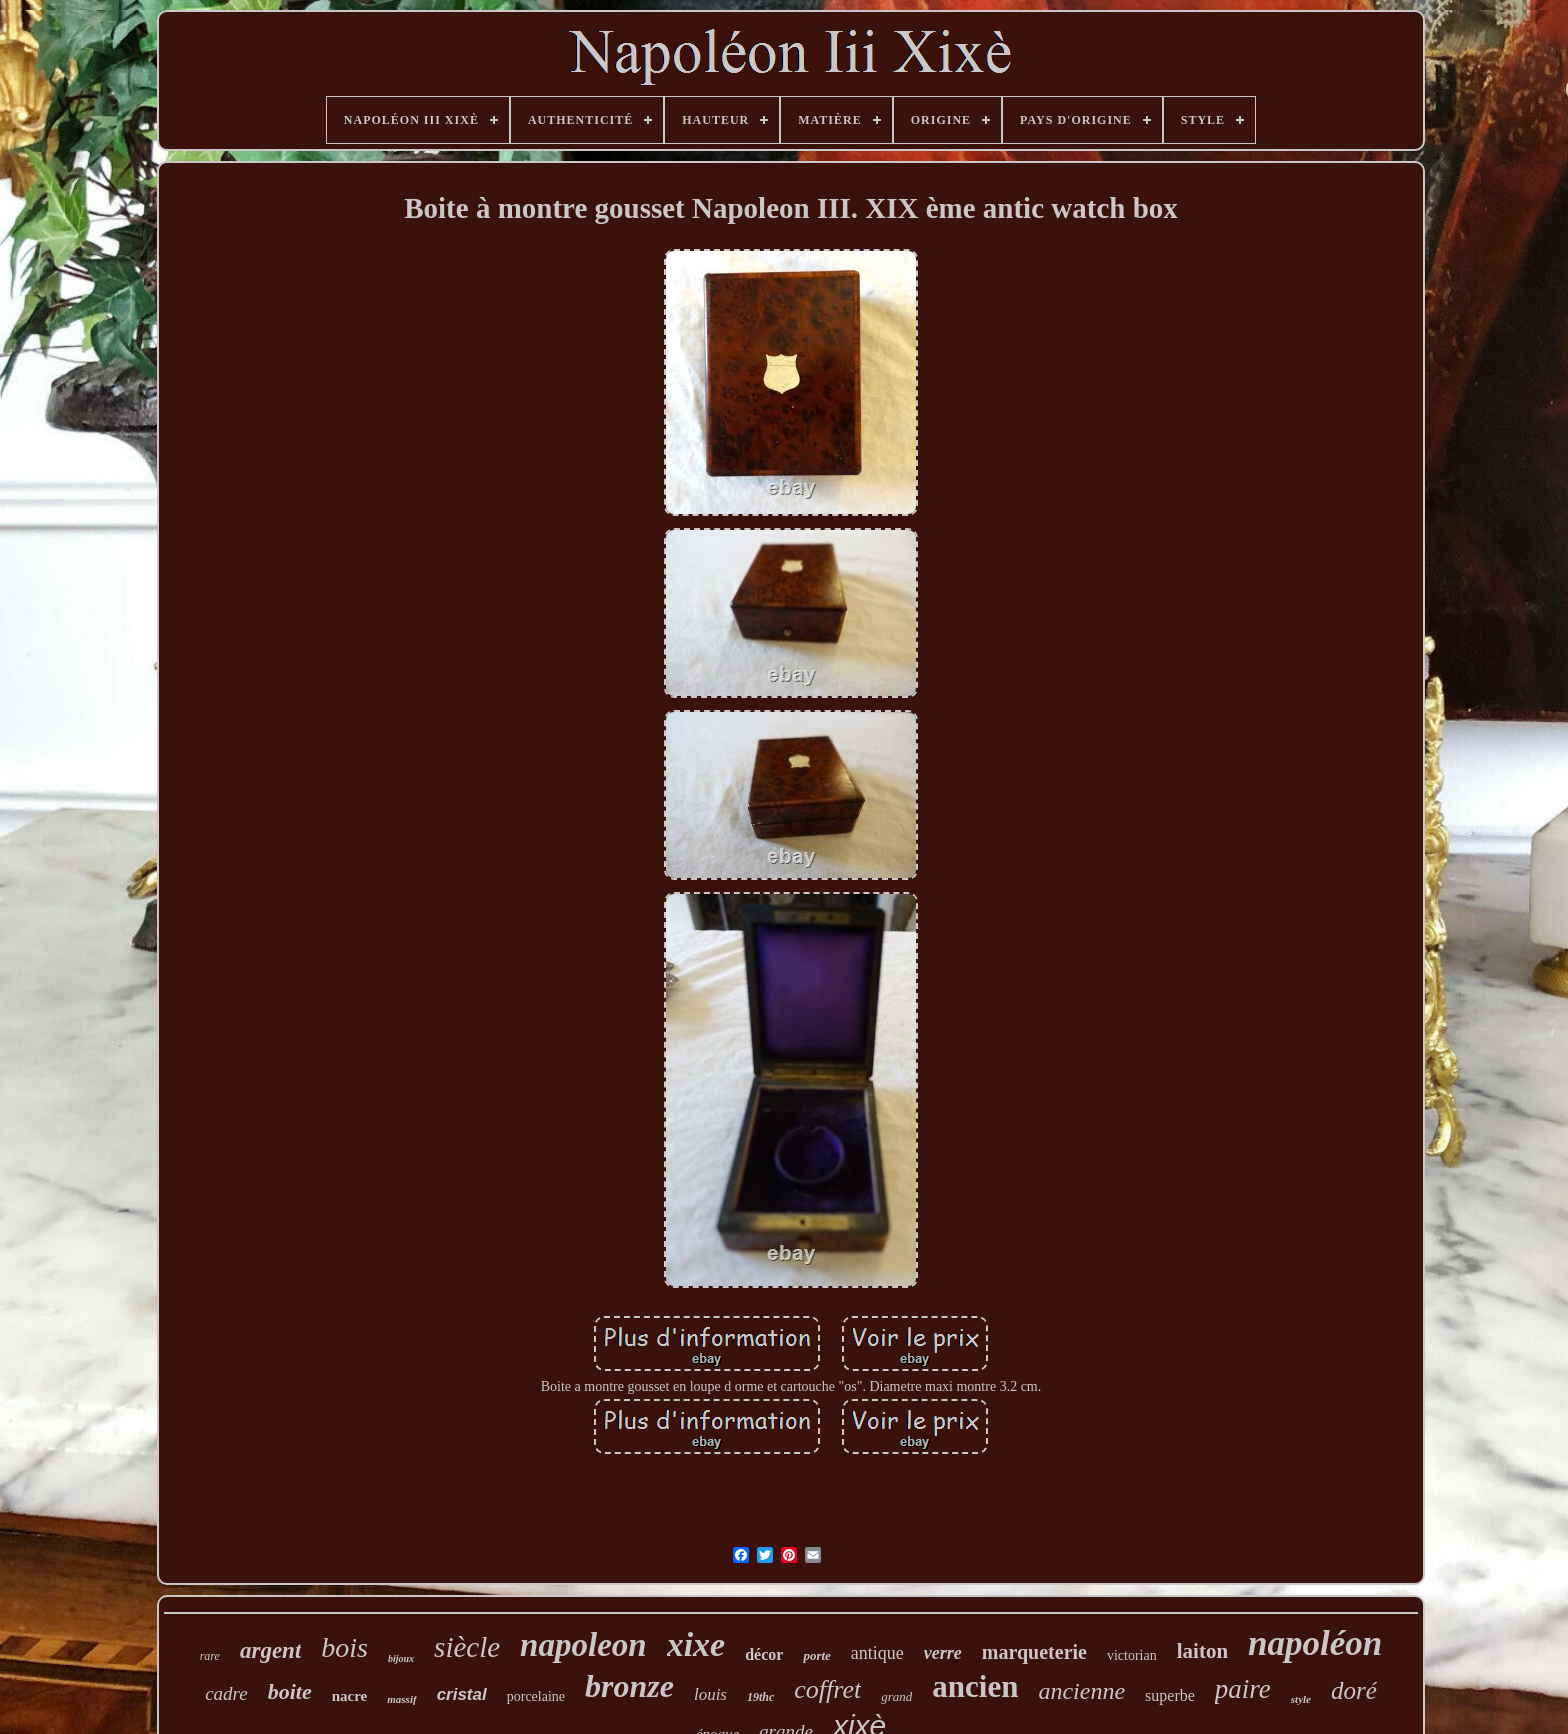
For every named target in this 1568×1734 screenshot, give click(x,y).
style (1301, 1699)
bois (344, 1647)
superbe (1170, 1695)
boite (290, 1691)
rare (210, 1656)
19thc (760, 1697)
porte (816, 1655)
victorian (1132, 1655)
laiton (1202, 1651)
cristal (462, 1694)
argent (270, 1650)
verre (943, 1653)
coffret (827, 1689)
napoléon (1315, 1643)
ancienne (1081, 1691)
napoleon (583, 1645)
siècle (467, 1647)
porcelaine (536, 1696)
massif (401, 1699)
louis (710, 1694)
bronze (629, 1686)
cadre (226, 1693)
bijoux (401, 1658)
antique (877, 1653)
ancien (975, 1686)
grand (896, 1696)
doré (1354, 1690)
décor (764, 1654)
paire (1243, 1689)
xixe (696, 1644)
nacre (350, 1696)
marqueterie (1034, 1652)
